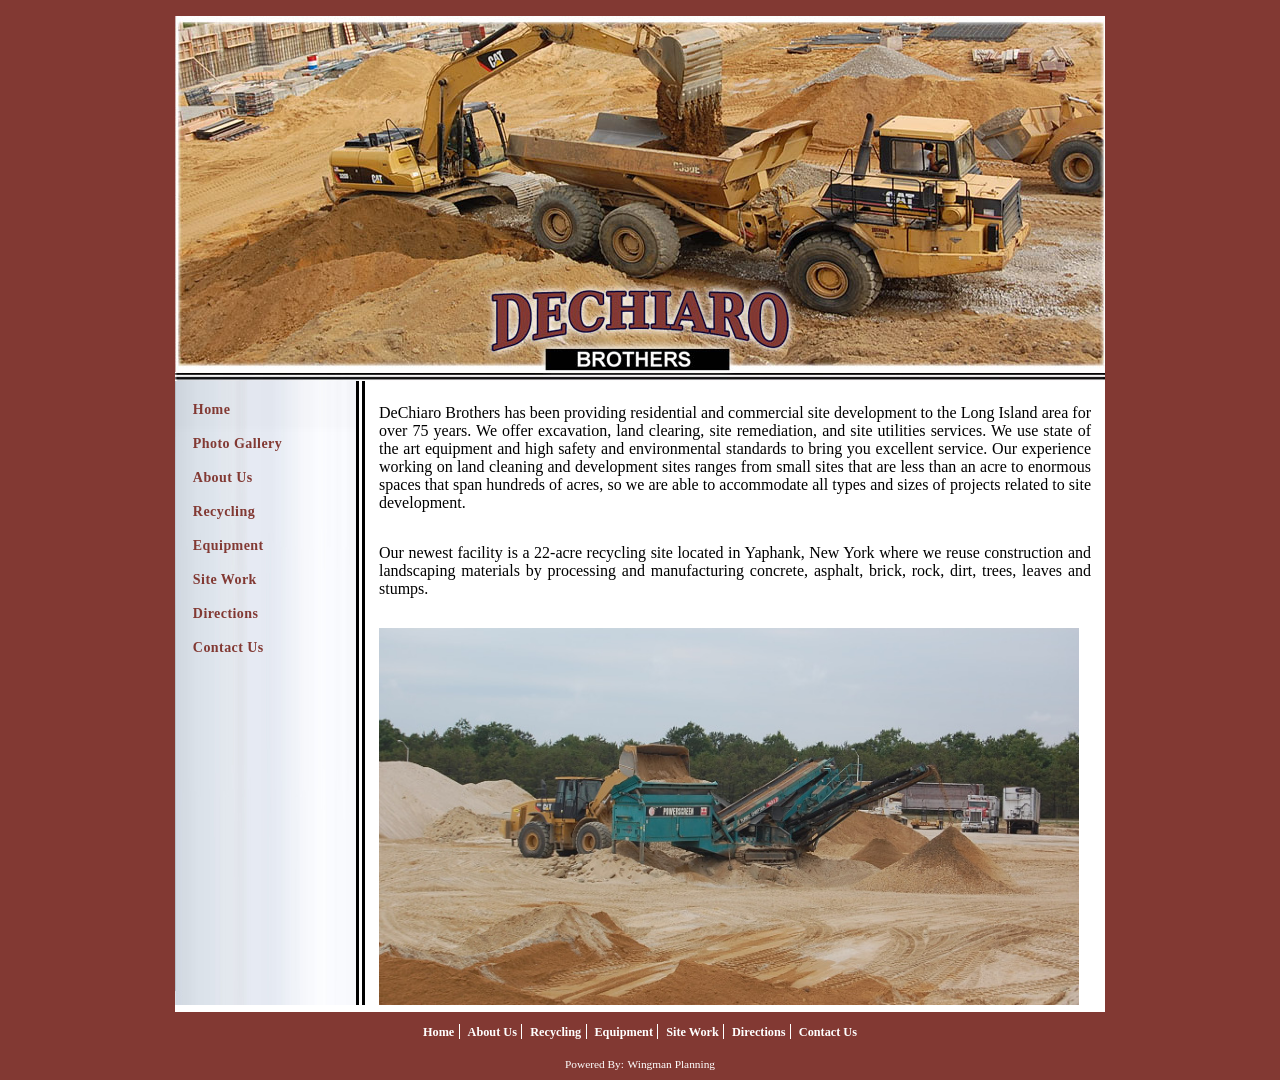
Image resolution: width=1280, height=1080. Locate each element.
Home (212, 409)
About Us (223, 477)
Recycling (224, 511)
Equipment (228, 545)
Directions (226, 613)
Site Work (225, 579)
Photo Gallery (237, 443)
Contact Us (228, 647)
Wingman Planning (671, 1064)
